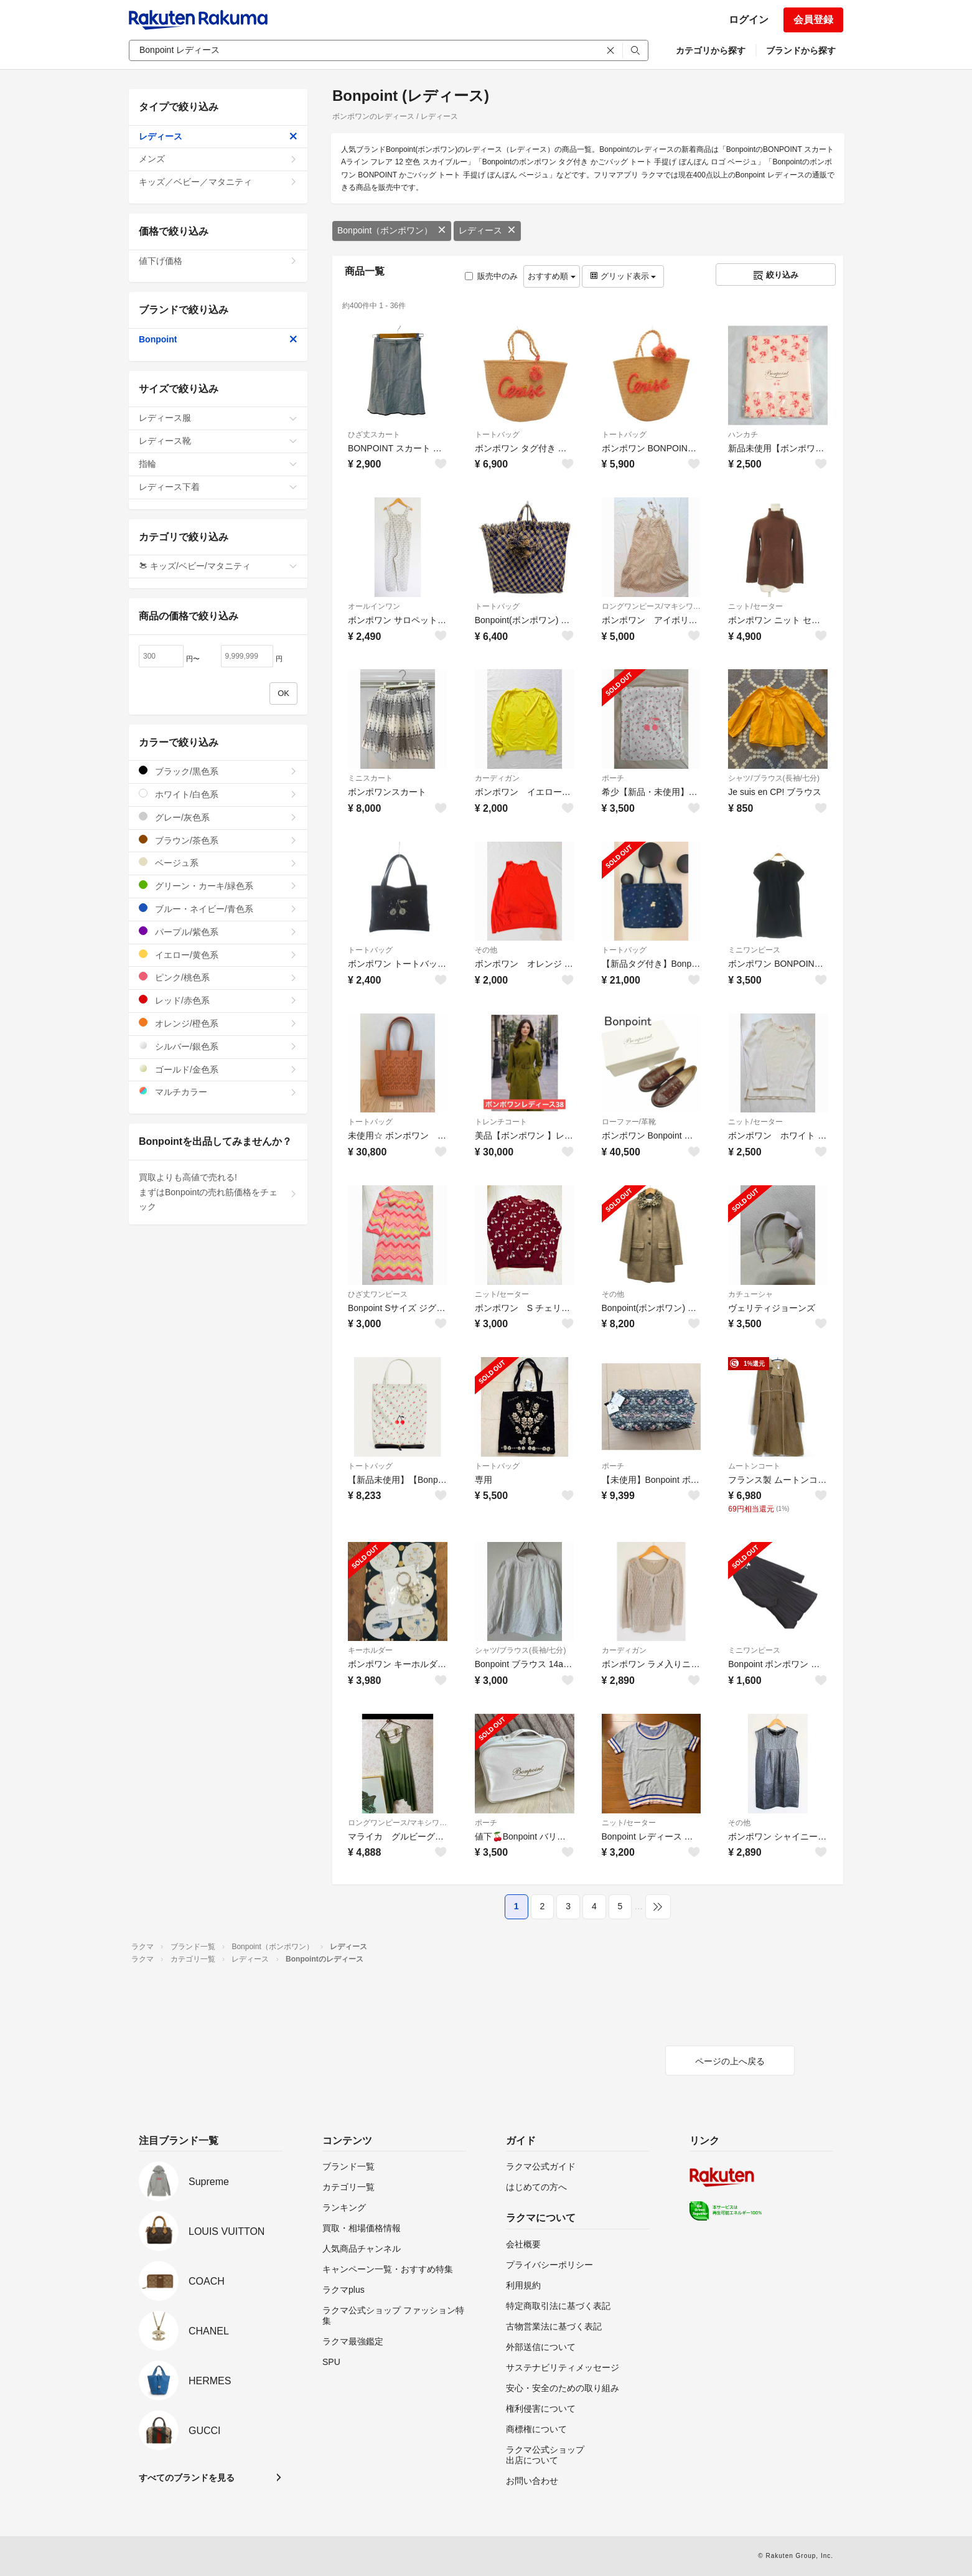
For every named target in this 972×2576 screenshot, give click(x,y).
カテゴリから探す (710, 50)
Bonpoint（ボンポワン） (391, 230)
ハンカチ (743, 434)
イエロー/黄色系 (218, 954)
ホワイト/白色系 (218, 794)
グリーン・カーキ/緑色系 (218, 885)
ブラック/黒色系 (218, 771)
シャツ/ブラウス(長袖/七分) (774, 778)
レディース (487, 230)
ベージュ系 (218, 862)
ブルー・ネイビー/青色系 (218, 908)
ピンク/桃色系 (218, 977)
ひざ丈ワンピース (378, 1294)
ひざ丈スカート (374, 434)
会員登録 (813, 19)
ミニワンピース (754, 950)
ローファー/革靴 (629, 1121)
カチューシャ (750, 1294)
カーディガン (497, 778)
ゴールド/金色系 (218, 1069)
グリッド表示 (623, 276)
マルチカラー (218, 1091)
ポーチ (613, 778)
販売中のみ (491, 276)
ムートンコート (754, 1466)
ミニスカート (370, 778)
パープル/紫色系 (218, 931)
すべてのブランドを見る (187, 2478)
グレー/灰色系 (218, 817)
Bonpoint (218, 339)
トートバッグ (497, 434)
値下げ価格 (218, 261)
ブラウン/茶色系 (218, 840)
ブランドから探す (801, 50)
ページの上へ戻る (730, 2061)
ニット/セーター (755, 606)
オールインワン (374, 606)
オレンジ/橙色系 (218, 1023)
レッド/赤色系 (218, 1000)
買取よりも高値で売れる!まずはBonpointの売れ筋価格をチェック (218, 1192)
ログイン (749, 19)
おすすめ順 (552, 276)
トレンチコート (501, 1121)
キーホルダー (370, 1650)
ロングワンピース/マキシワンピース (651, 606)
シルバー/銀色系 (218, 1046)
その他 (486, 950)
